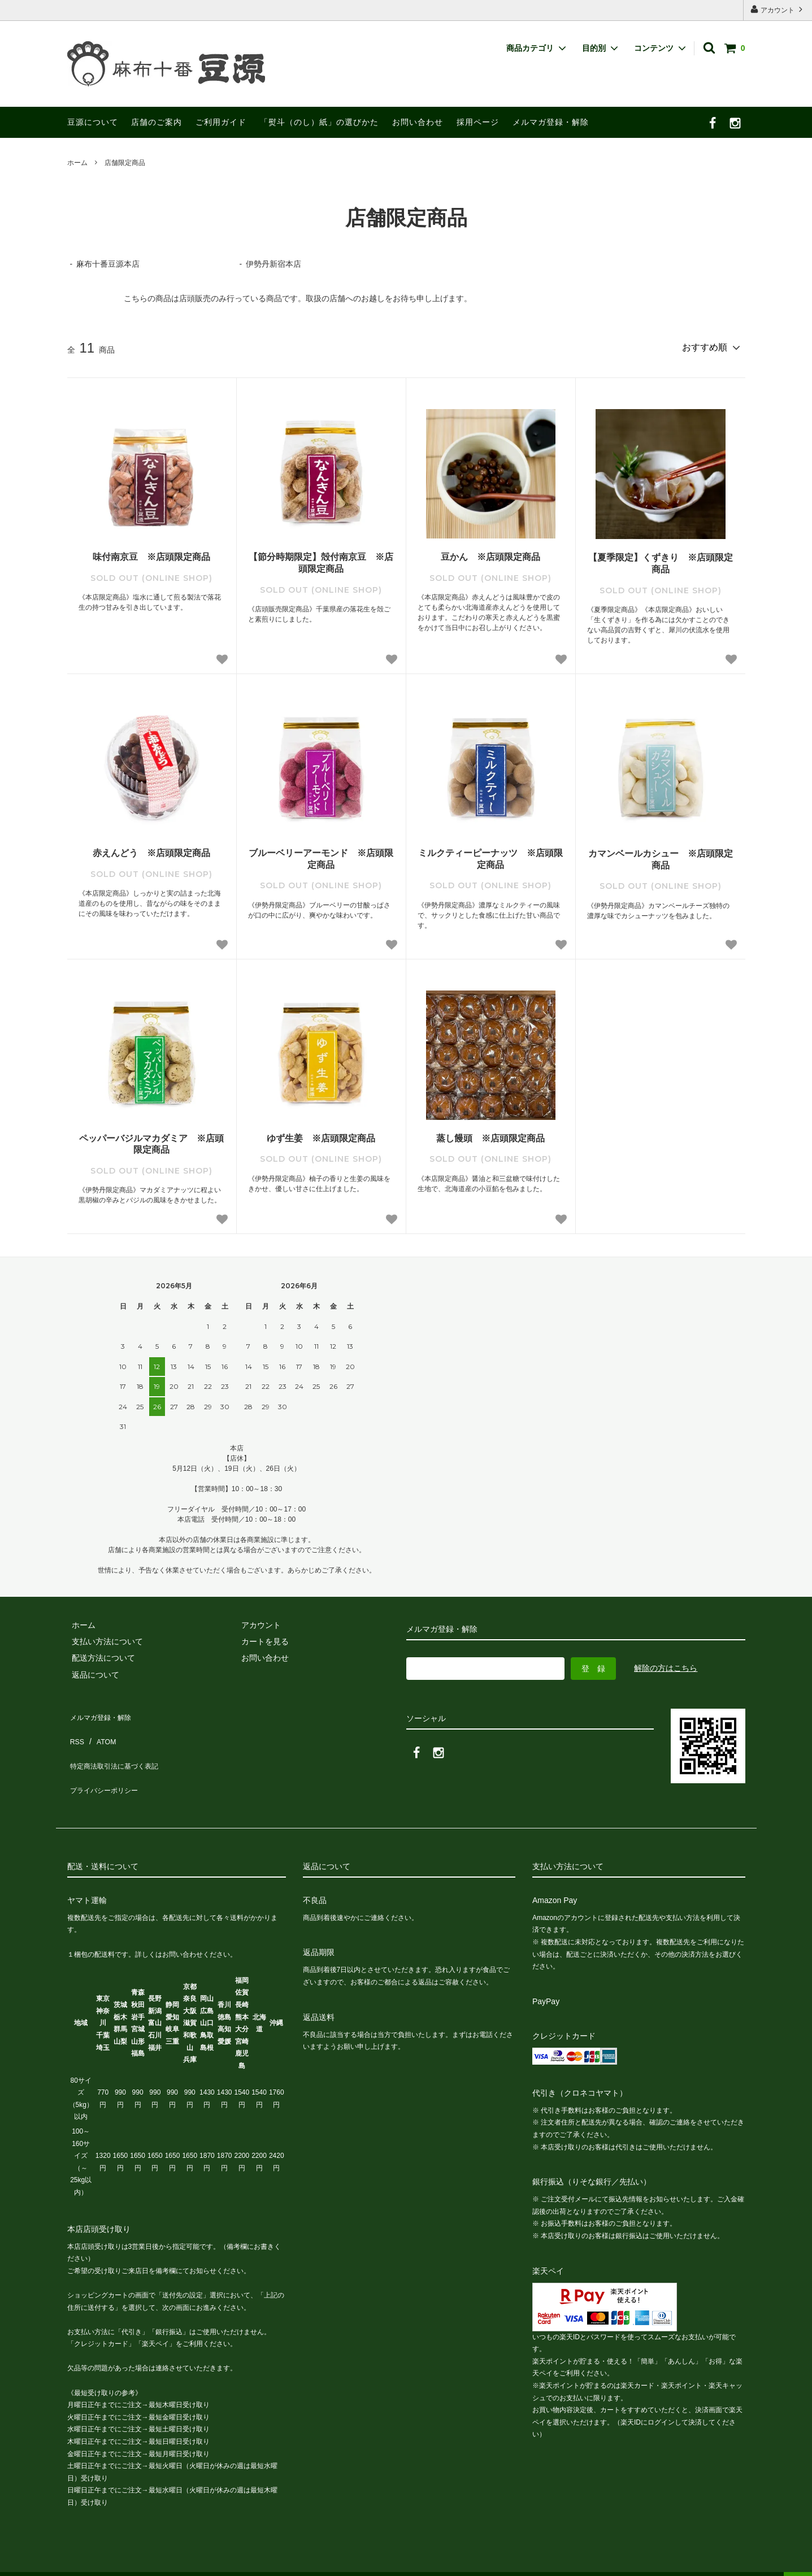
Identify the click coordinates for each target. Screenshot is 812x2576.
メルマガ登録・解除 (551, 122)
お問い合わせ (417, 122)
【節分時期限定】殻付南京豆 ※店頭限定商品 (321, 560)
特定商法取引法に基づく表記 (118, 1745)
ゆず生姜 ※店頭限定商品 (321, 1136)
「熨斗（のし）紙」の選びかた (319, 122)
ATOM (100, 1728)
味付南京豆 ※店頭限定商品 (151, 554)
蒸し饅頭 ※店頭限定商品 (490, 1136)
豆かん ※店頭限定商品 (490, 554)
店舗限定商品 (125, 163)
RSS (75, 1728)
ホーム (77, 163)
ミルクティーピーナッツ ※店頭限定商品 (490, 856)
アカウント (778, 9)
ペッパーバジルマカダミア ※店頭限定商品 (151, 1142)
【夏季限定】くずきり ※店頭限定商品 (660, 561)
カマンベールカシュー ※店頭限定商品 (660, 857)
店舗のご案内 (156, 122)
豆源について (92, 122)
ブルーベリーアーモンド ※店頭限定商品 (321, 856)
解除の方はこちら (665, 1665)
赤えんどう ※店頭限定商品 (151, 850)
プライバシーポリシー (106, 1761)
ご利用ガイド (221, 122)
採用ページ (478, 122)
